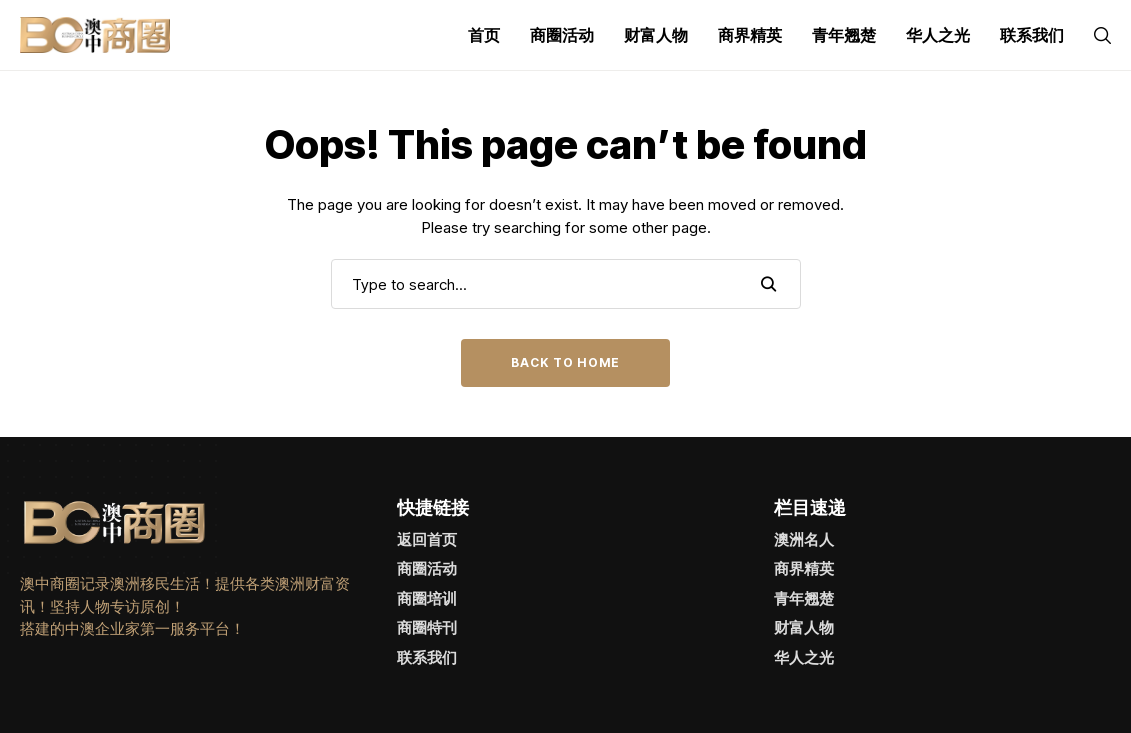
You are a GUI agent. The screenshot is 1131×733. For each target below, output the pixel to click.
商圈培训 (427, 598)
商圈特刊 (427, 627)
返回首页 (427, 539)
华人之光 (804, 657)
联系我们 (427, 657)
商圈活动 (427, 568)
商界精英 (804, 568)
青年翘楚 (804, 598)
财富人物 (804, 627)
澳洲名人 (804, 539)
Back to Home (565, 362)
